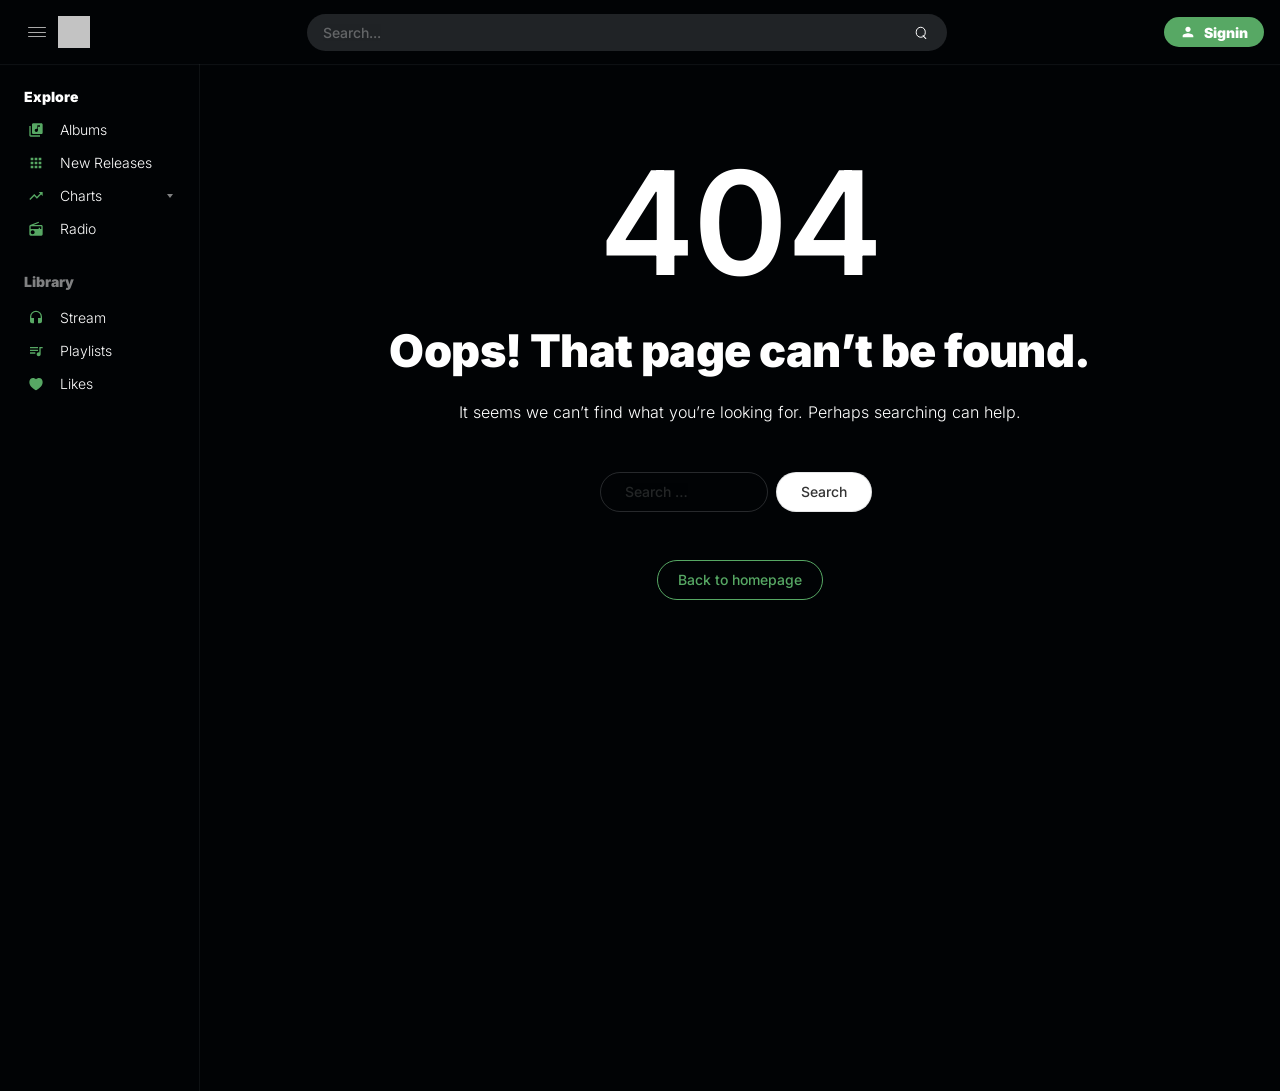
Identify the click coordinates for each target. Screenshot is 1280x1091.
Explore (51, 96)
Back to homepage (740, 579)
